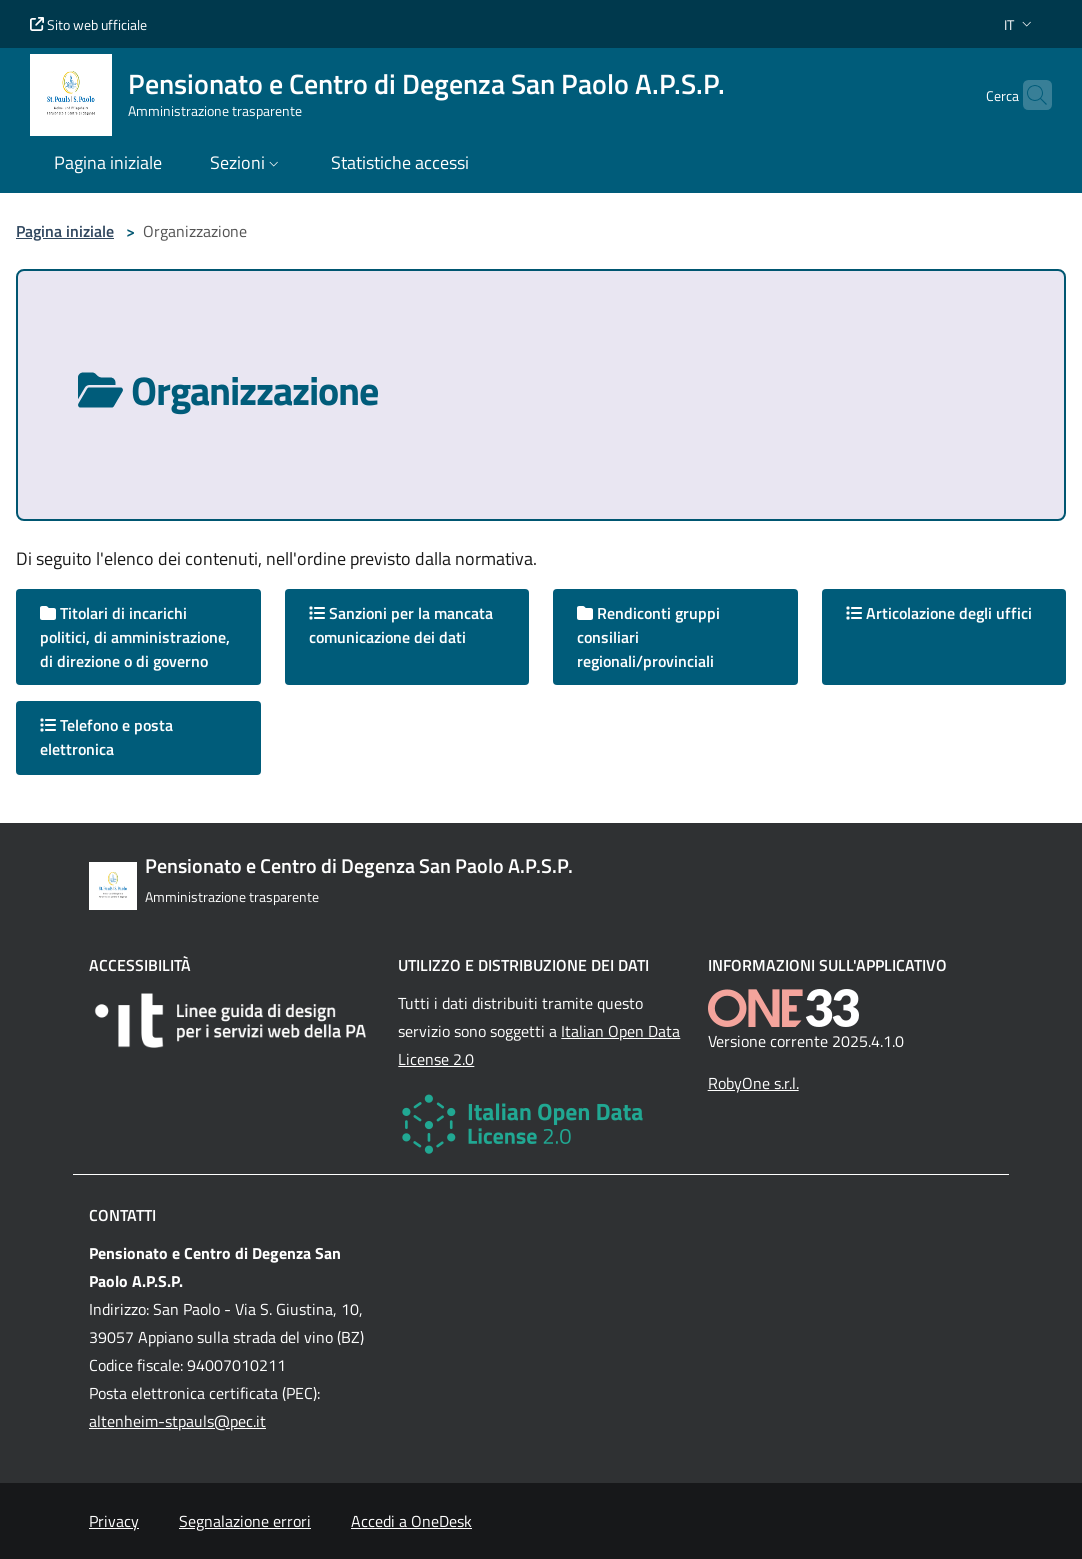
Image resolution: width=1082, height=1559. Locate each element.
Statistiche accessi (400, 162)
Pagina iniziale (65, 231)
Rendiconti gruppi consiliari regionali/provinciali (648, 637)
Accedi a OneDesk (411, 1521)
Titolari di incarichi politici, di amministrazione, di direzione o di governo (135, 637)
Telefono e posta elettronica (106, 737)
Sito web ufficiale (88, 24)
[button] (1020, 24)
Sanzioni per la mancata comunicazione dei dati (401, 625)
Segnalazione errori (245, 1521)
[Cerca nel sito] (1028, 95)
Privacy (114, 1521)
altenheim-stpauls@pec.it (177, 1421)
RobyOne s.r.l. (753, 1083)
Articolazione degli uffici (939, 613)
